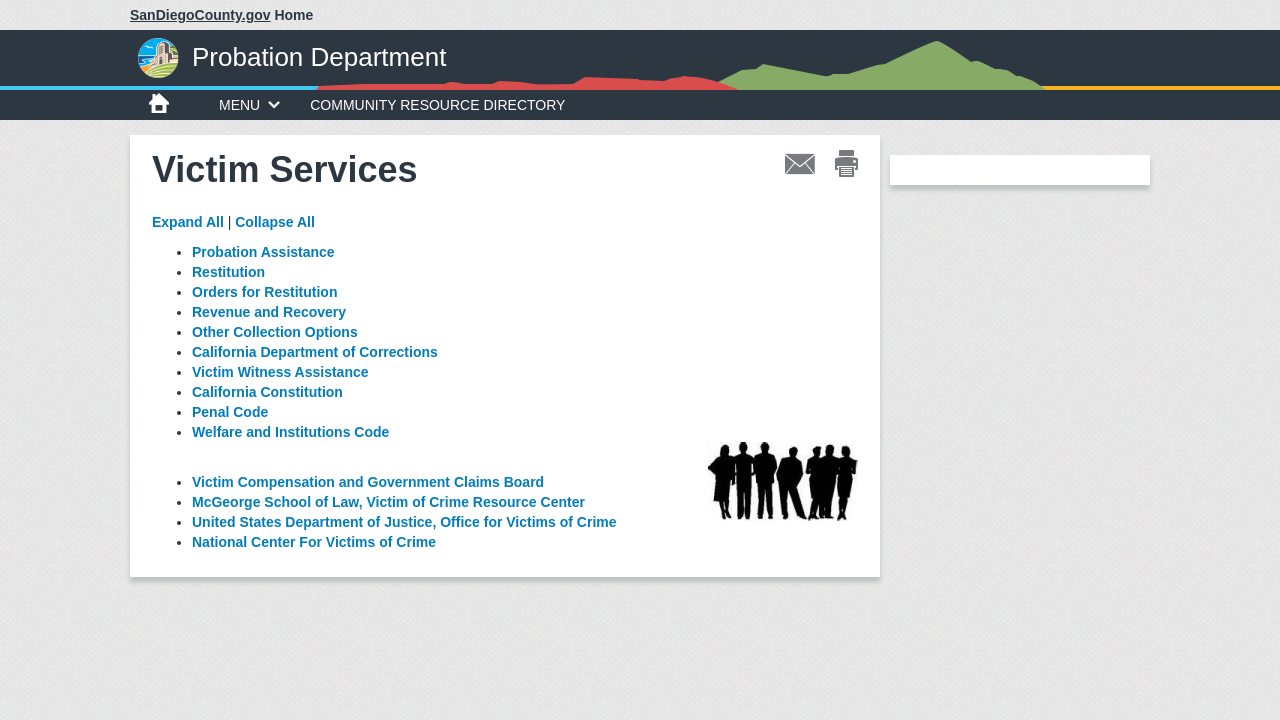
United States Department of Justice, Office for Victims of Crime (404, 522)
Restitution (228, 272)
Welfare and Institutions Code (290, 432)
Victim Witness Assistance (280, 372)
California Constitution (267, 392)
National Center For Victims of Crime (314, 542)
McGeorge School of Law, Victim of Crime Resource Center (388, 502)
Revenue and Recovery (269, 312)
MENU (249, 105)
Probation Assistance (263, 252)
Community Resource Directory (437, 105)
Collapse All (275, 222)
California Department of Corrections (315, 352)
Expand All (188, 222)
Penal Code (230, 412)
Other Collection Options (275, 332)
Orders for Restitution (264, 292)
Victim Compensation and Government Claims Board (368, 482)
